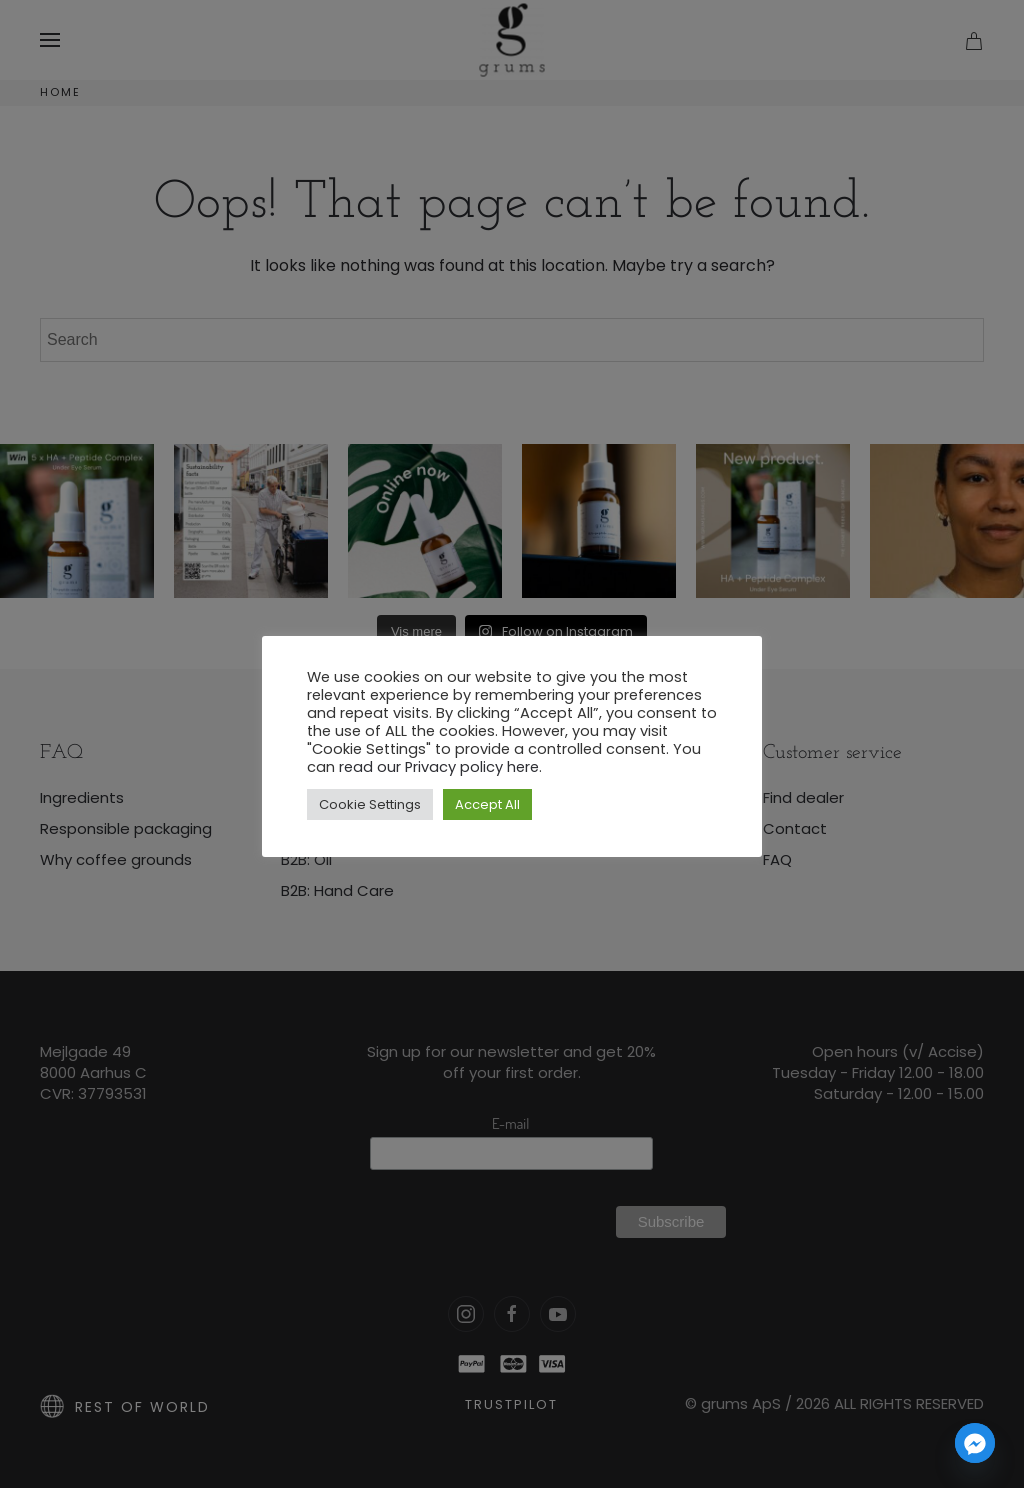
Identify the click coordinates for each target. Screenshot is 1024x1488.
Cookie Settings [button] (370, 804)
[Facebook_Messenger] (975, 1443)
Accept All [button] (487, 804)
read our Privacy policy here (439, 767)
